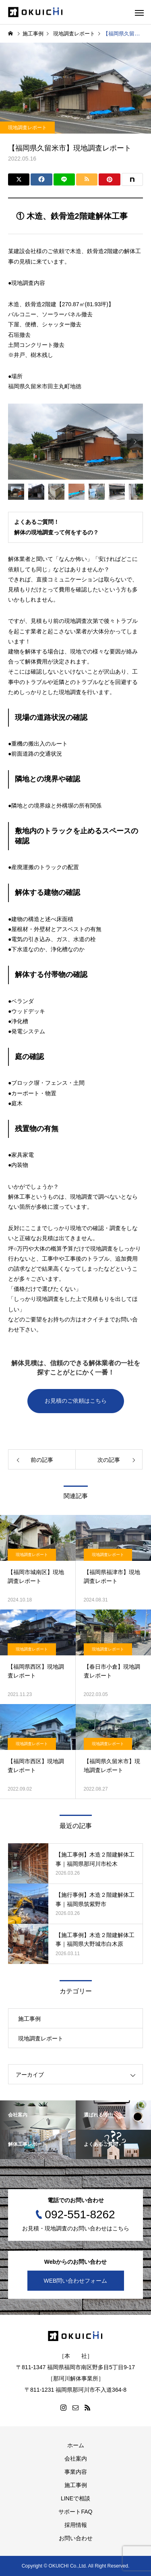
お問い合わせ (76, 2538)
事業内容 (75, 2472)
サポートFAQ (75, 2511)
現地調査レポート (27, 127)
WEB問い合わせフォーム (76, 2280)
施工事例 (29, 2018)
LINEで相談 (75, 2498)
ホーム (75, 2445)
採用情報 (75, 2525)
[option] (75, 441)
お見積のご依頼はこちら (76, 1400)
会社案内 (75, 2458)
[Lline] (64, 179)
